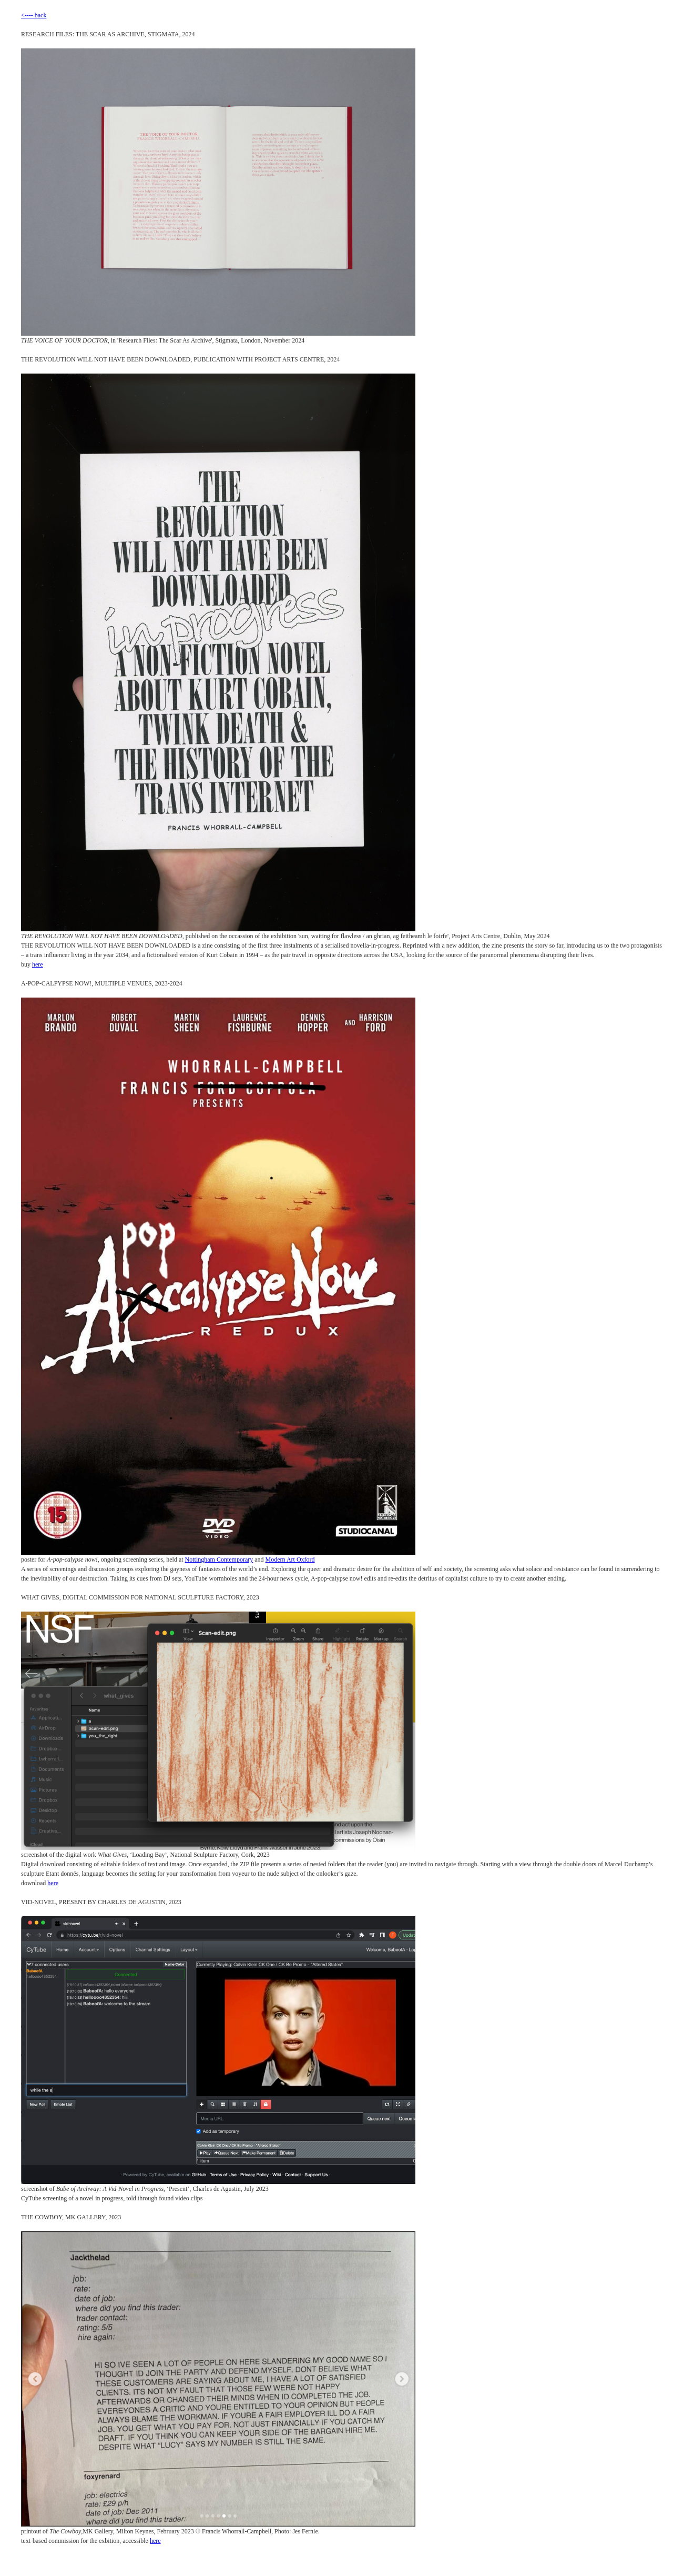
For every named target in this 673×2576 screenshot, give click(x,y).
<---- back (33, 15)
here (37, 964)
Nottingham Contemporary (219, 1559)
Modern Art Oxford (290, 1559)
